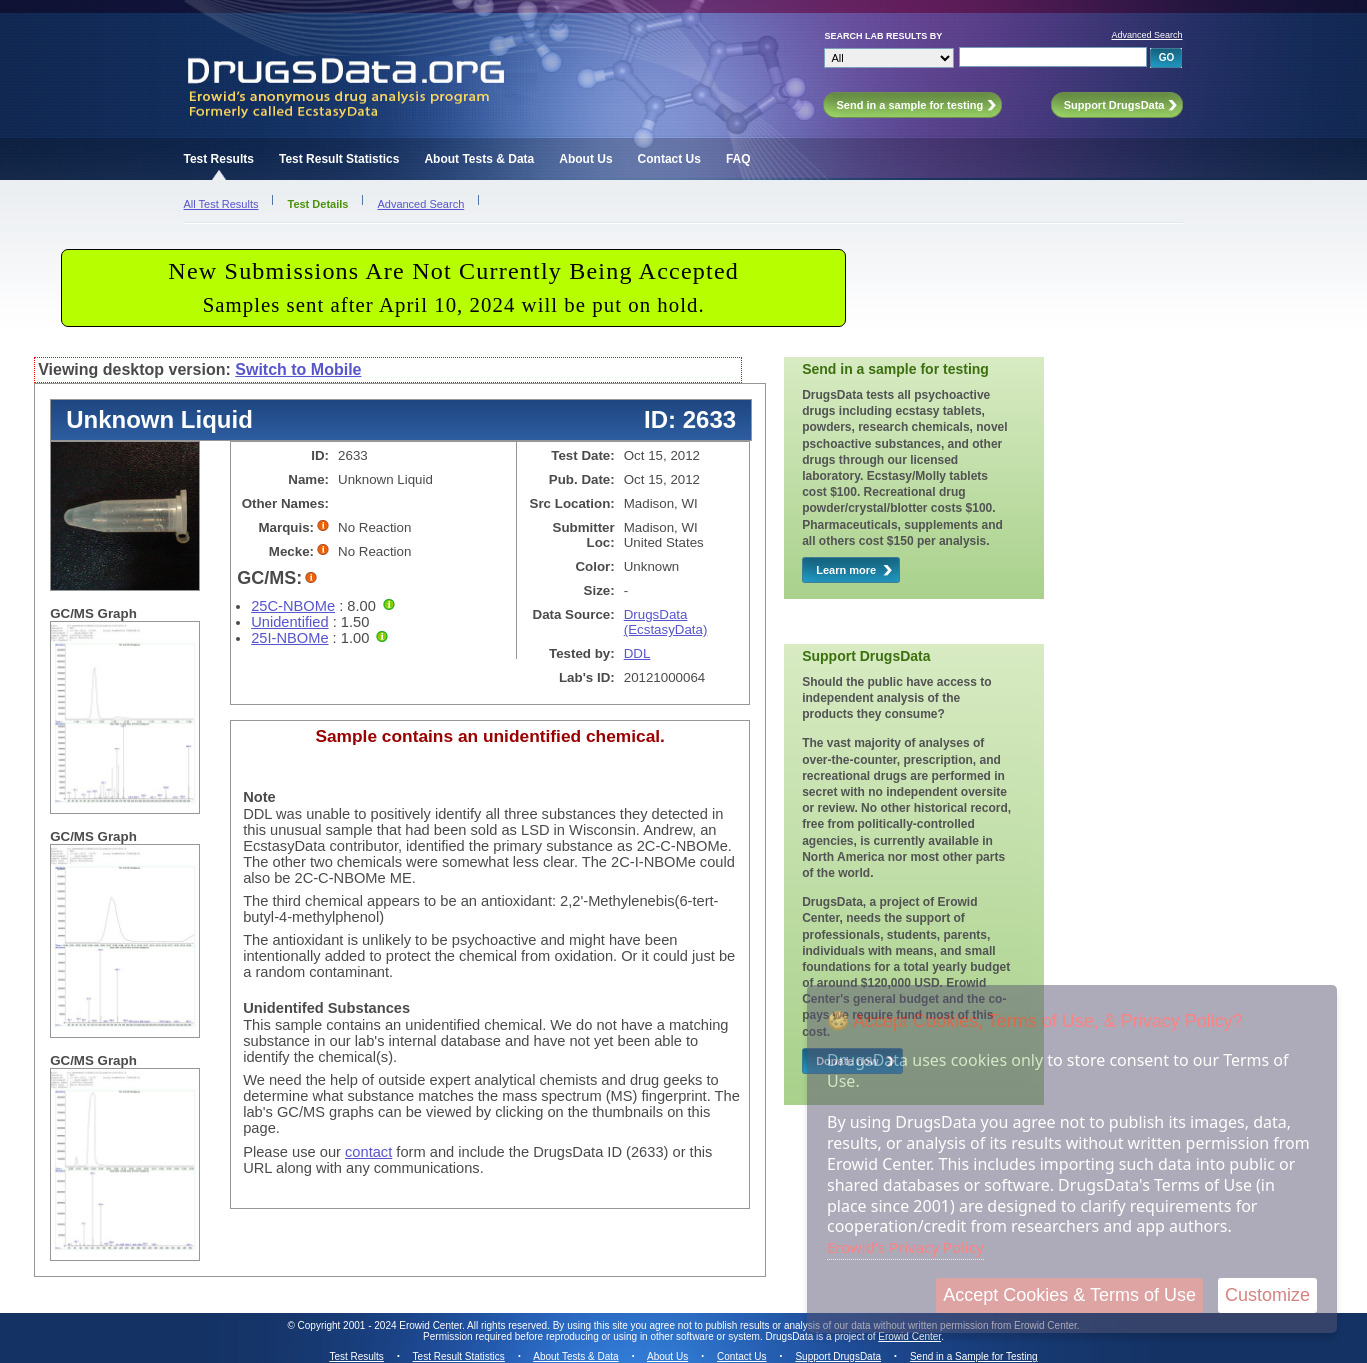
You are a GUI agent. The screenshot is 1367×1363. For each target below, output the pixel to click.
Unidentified (289, 622)
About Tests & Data (479, 159)
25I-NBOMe (289, 638)
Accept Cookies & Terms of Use (1069, 1295)
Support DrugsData (838, 1356)
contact (368, 1152)
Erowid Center (909, 1336)
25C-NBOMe (293, 606)
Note (259, 797)
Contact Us (669, 159)
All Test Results (220, 204)
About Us (585, 159)
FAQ (738, 159)
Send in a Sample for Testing (974, 1356)
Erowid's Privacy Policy (905, 1247)
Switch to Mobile (298, 369)
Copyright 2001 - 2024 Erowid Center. (381, 1325)
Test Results (218, 159)
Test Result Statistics (339, 159)
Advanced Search (1146, 35)
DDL (637, 653)
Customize (1267, 1295)
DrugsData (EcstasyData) (666, 622)
